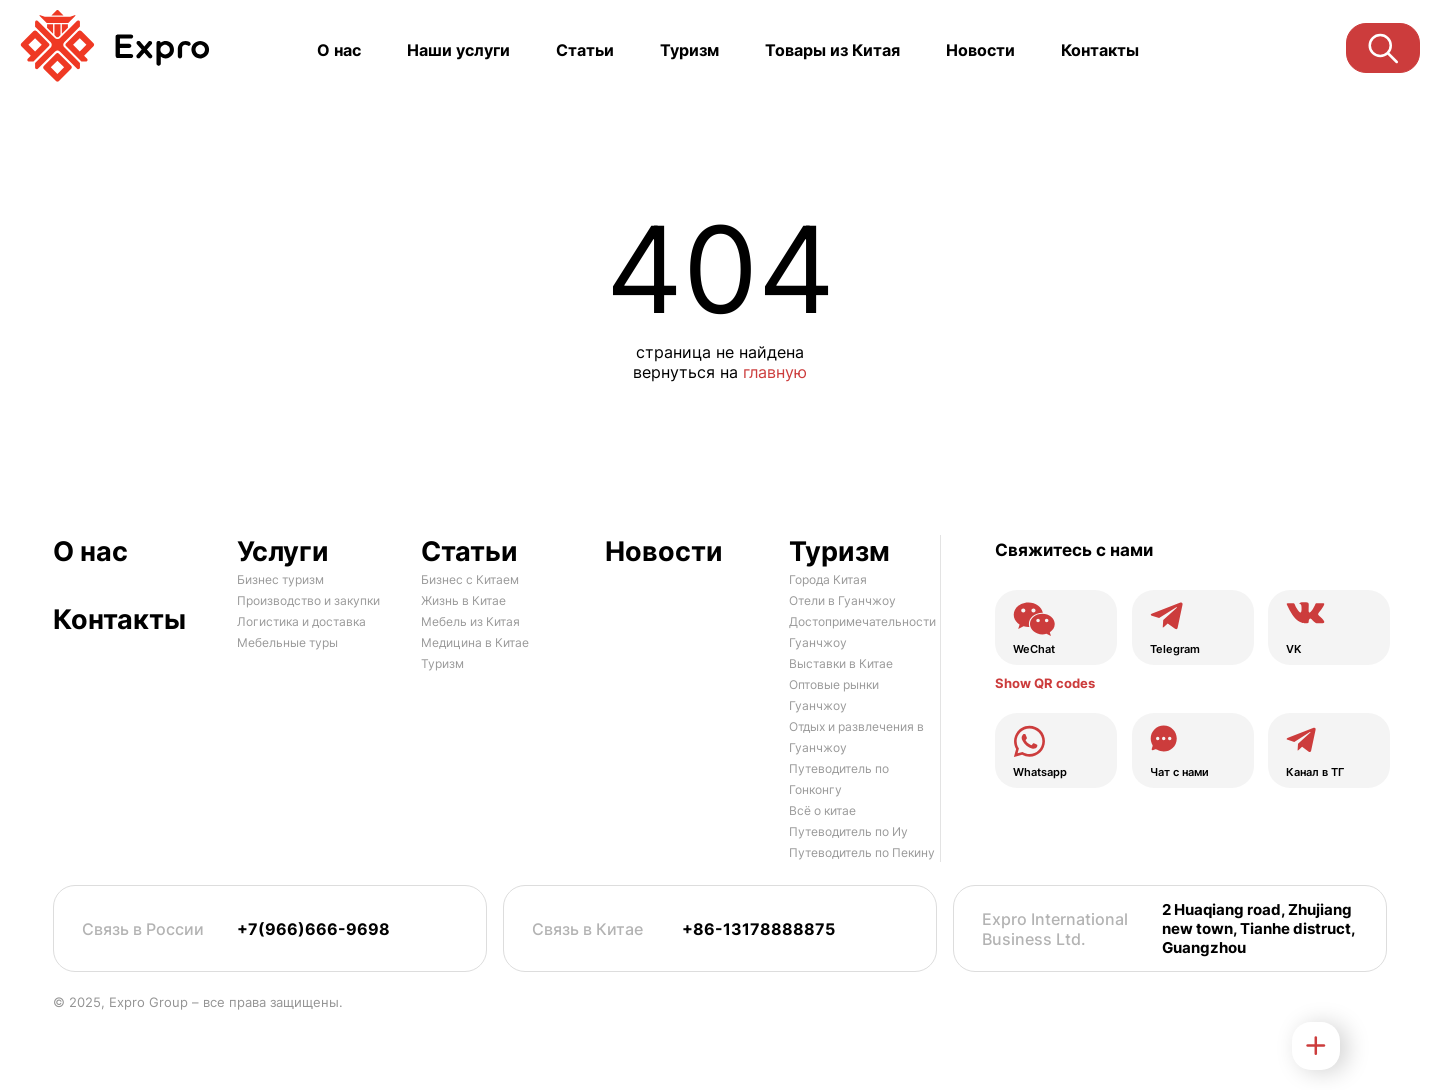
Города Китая (828, 579)
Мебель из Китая (470, 621)
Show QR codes (1045, 683)
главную (775, 372)
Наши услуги (458, 50)
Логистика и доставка (301, 621)
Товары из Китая (832, 50)
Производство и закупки (308, 600)
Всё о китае (822, 810)
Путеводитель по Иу (848, 831)
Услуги (283, 551)
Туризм (689, 50)
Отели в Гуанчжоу (842, 600)
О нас (339, 50)
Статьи (585, 50)
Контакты (1100, 50)
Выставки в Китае (841, 663)
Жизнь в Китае (463, 600)
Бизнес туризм (280, 579)
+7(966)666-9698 (313, 929)
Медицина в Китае (475, 642)
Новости (980, 50)
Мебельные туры (287, 642)
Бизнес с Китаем (470, 579)
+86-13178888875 (758, 929)
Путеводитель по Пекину (862, 852)
